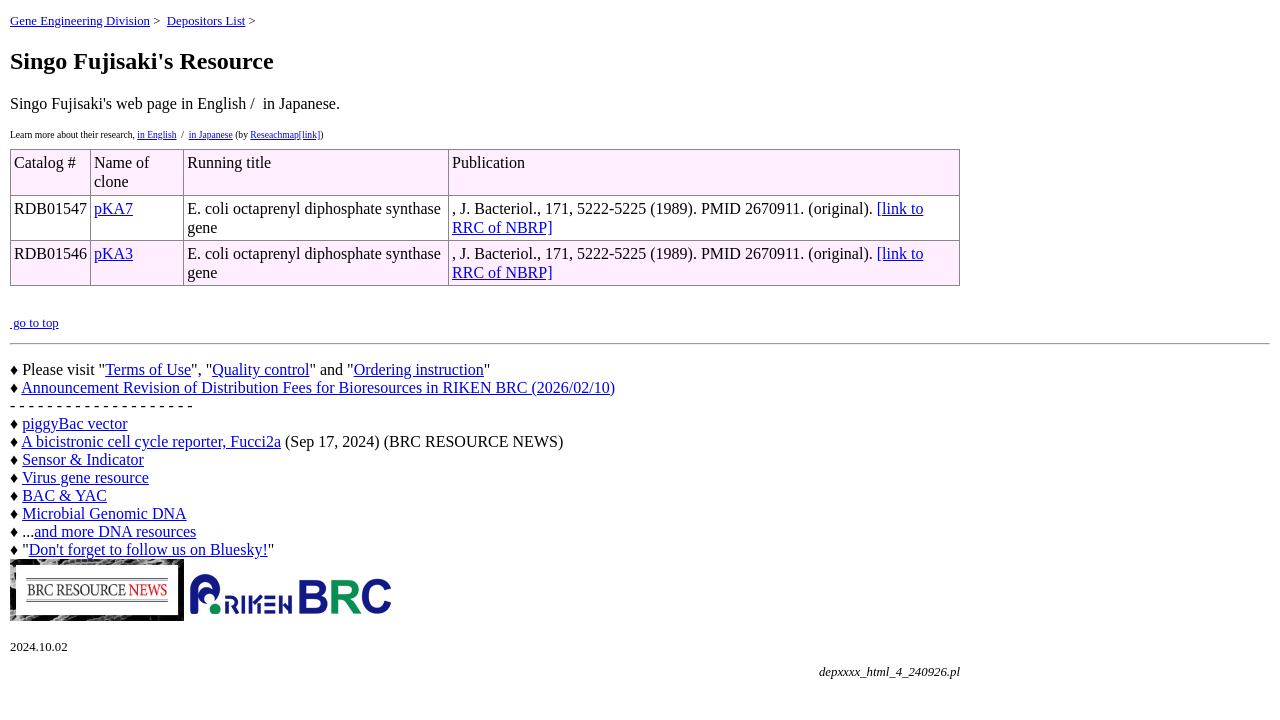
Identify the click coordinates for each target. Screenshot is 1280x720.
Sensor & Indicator (83, 459)
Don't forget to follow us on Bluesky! (148, 549)
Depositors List (206, 21)
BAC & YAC (64, 495)
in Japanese (211, 134)
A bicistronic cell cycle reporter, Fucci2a (151, 441)
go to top (34, 323)
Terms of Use (148, 369)
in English (156, 134)
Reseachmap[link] (285, 134)
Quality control (260, 369)
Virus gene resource (85, 477)
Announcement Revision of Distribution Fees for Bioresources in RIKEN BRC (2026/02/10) (318, 387)
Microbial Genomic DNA (104, 513)
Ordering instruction (419, 369)
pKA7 (113, 208)
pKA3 (113, 253)
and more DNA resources (115, 531)
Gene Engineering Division (80, 21)
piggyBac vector (74, 423)
